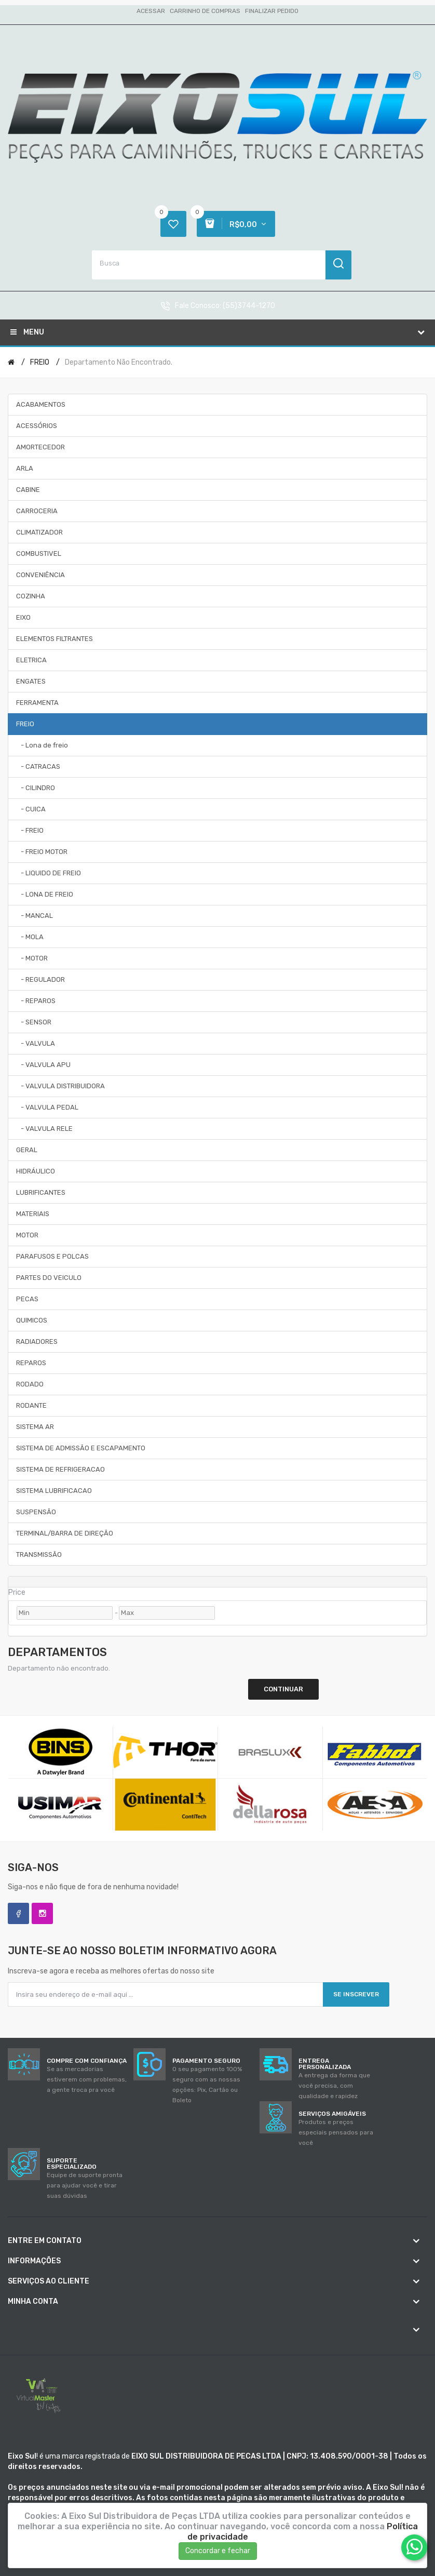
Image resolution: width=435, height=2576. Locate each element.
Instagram (42, 1913)
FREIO (39, 362)
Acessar (151, 11)
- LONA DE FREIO (44, 894)
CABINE (28, 489)
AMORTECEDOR (40, 447)
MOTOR (27, 1235)
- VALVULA (35, 1043)
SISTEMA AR (35, 1427)
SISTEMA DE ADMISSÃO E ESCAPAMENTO (80, 1448)
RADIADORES (37, 1341)
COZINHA (30, 596)
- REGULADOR (40, 979)
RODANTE (31, 1405)
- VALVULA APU (43, 1065)
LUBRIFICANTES (40, 1192)
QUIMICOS (31, 1320)
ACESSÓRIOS (36, 426)
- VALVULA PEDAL (47, 1107)
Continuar (283, 1689)
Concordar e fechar (217, 2550)
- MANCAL (34, 915)
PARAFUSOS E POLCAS (52, 1256)
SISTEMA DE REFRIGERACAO (60, 1469)
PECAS (27, 1299)
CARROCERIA (37, 511)
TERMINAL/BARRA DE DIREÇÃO (64, 1533)
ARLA (24, 468)
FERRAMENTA (37, 702)
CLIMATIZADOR (39, 532)
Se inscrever (356, 1994)
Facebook (18, 1913)
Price (16, 1592)
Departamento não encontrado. (118, 362)
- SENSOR (33, 1022)
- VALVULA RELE (44, 1128)
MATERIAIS (32, 1214)
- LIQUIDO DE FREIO (48, 873)
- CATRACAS (38, 766)
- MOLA (30, 937)
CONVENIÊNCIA (40, 575)
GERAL (26, 1150)
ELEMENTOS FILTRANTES (54, 639)
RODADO (30, 1384)
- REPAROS (36, 1001)
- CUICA (31, 809)
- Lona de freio (42, 745)
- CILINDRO (35, 788)
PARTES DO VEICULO (48, 1278)
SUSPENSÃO (36, 1512)
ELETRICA (31, 660)
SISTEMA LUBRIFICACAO (54, 1490)
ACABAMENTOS (40, 404)
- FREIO (30, 830)
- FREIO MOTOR (41, 852)
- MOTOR (32, 958)
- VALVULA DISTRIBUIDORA (60, 1086)
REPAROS (31, 1363)
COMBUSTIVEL (38, 553)
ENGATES (31, 681)
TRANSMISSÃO (39, 1554)
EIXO (23, 617)
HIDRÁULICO (35, 1171)
